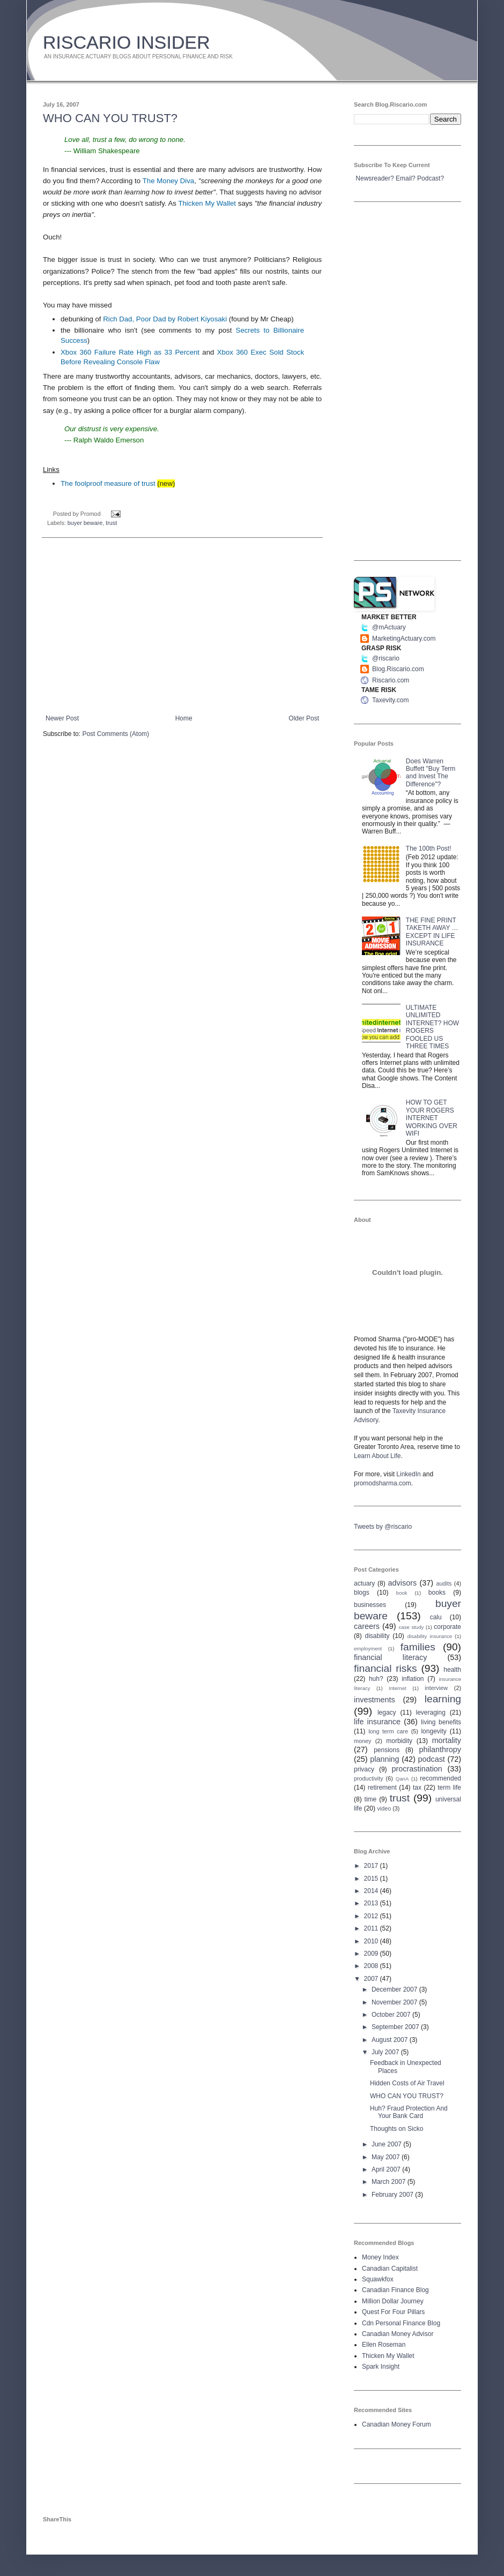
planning (384, 1759)
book (401, 1593)
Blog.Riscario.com (398, 669)
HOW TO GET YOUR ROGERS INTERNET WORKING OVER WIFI (431, 1118)
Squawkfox (378, 2279)
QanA (402, 1779)
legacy (386, 1712)
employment (368, 1648)
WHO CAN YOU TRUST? (110, 118)
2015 (372, 1878)
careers (367, 1626)
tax (417, 1787)
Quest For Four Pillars (393, 2312)
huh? (376, 1679)
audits (444, 1583)
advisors (402, 1583)
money (362, 1741)
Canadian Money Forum (396, 2424)
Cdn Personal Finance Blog (401, 2323)
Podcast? (430, 178)
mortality (446, 1740)
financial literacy (390, 1657)
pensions (386, 1750)
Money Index (380, 2257)
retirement (382, 1787)
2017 (372, 1865)
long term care (388, 1731)
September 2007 (396, 2027)
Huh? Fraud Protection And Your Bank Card (409, 2112)
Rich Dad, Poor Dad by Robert (165, 319)
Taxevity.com (390, 700)
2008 (372, 1966)
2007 (372, 1978)
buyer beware (85, 523)
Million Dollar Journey (393, 2301)
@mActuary (389, 627)
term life (449, 1787)
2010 (372, 1941)
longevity (433, 1731)
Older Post (303, 718)
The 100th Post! (428, 848)
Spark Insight (380, 2366)
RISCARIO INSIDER (126, 42)
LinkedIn (408, 1474)
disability (377, 1636)
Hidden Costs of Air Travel (407, 2083)
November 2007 (395, 2002)
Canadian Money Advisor (397, 2334)
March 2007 (389, 2182)
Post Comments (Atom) (115, 734)
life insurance (377, 1721)
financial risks (385, 1668)
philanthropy (440, 1749)
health (452, 1669)
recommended (440, 1778)
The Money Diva (168, 181)
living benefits (441, 1722)
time (371, 1799)
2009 (372, 1953)
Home (183, 718)
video (384, 1808)
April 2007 (387, 2169)
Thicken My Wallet (207, 203)
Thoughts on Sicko (396, 2128)
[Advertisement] (182, 626)
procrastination (416, 1768)
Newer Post (62, 718)
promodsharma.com (382, 1483)
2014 (372, 1891)
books (437, 1592)
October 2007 (392, 2014)
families (418, 1647)
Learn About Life (377, 1456)
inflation (413, 1679)
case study (411, 1627)
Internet (397, 1688)
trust (111, 523)
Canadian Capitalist (390, 2268)
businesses (370, 1605)
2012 (372, 1916)
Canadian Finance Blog (395, 2290)
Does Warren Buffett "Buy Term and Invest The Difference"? (431, 772)
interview (436, 1688)
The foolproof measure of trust (108, 483)
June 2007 (387, 2144)
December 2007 (395, 1989)
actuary (364, 1583)
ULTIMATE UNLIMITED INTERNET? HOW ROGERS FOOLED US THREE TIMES (432, 1027)
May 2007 (387, 2157)
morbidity (399, 1741)
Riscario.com (390, 680)
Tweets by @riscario (383, 1526)
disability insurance (430, 1636)
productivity (368, 1778)
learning (443, 1698)
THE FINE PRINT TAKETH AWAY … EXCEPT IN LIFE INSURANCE (432, 932)
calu (436, 1617)
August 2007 (391, 2040)
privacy (364, 1769)
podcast (431, 1759)
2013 (372, 1903)
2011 (372, 1928)
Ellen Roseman (383, 2344)
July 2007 (386, 2052)
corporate (447, 1627)
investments (374, 1699)
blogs (361, 1592)
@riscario (385, 658)
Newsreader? (374, 178)
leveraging (431, 1712)
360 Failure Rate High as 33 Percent (130, 352)
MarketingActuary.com (403, 638)
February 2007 (393, 2194)
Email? (406, 178)
